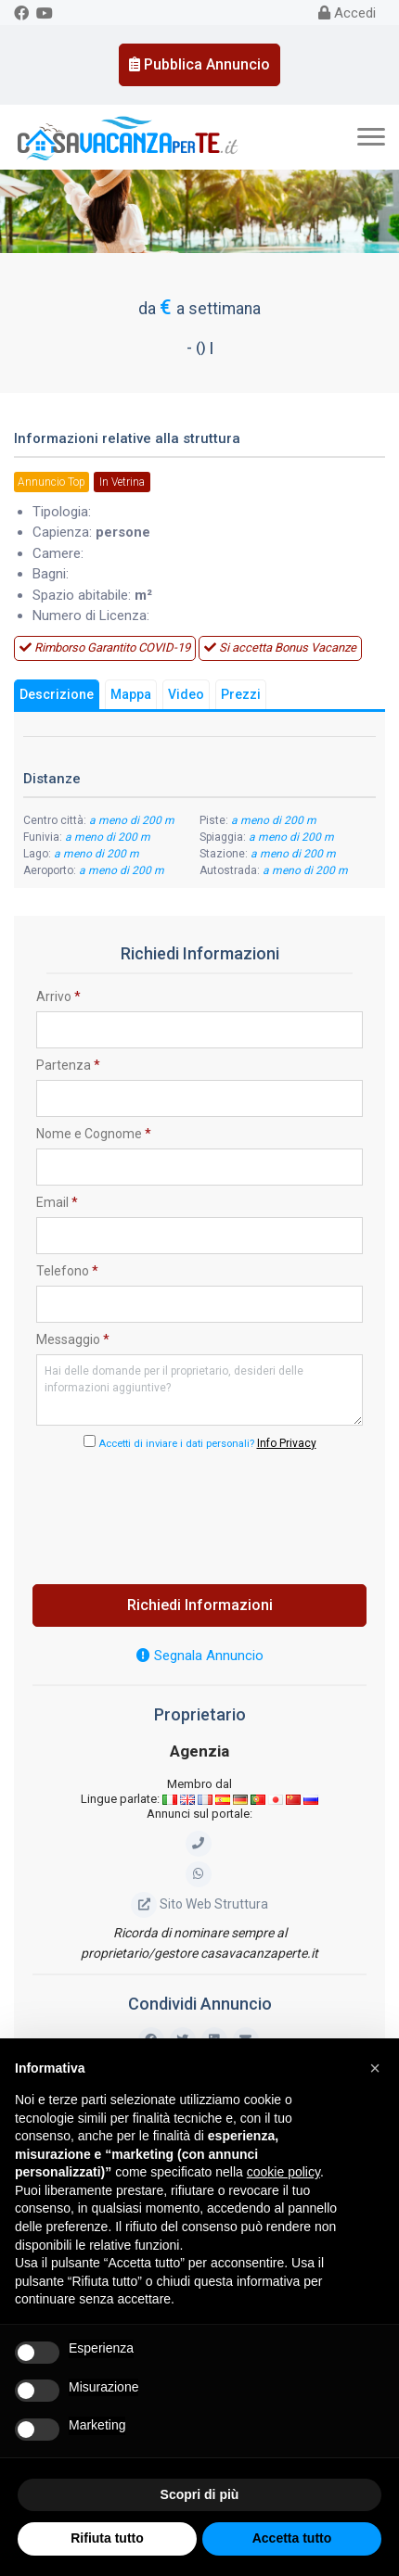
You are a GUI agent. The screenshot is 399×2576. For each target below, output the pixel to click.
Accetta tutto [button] (292, 2538)
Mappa (130, 694)
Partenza (68, 1065)
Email (57, 1202)
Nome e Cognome (93, 1133)
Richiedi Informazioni (200, 1605)
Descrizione (56, 694)
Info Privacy (286, 1443)
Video (186, 694)
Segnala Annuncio (200, 1655)
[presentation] (199, 1512)
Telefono (67, 1270)
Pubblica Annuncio (199, 64)
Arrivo (58, 996)
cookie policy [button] (283, 2171)
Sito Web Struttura (199, 1904)
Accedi (347, 13)
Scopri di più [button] (200, 2494)
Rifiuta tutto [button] (107, 2538)
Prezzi (241, 694)
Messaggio (72, 1339)
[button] (375, 2068)
